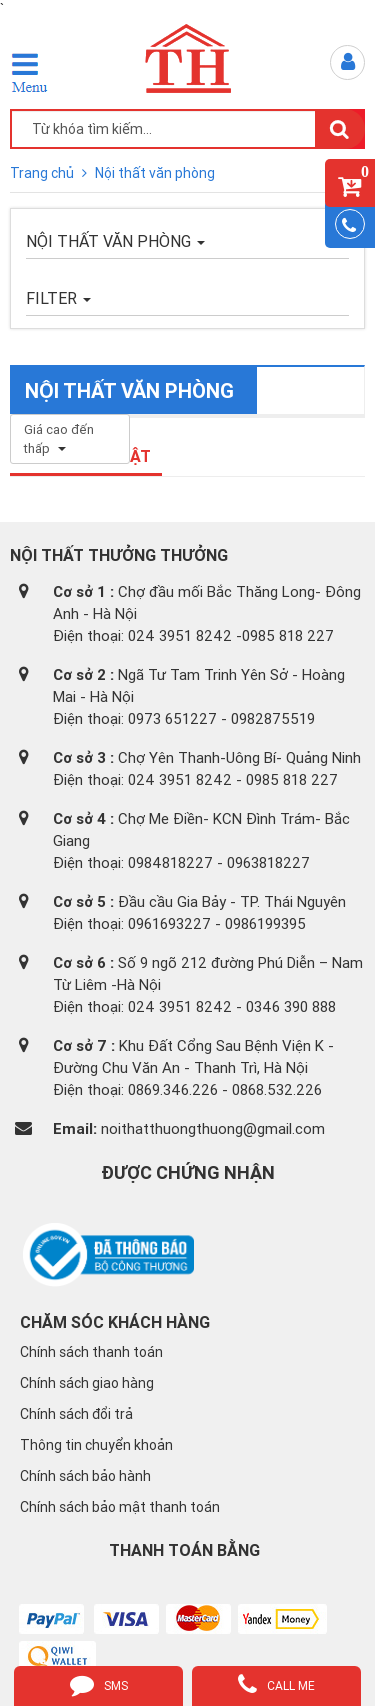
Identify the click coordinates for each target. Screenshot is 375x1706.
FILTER (58, 298)
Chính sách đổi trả (76, 1414)
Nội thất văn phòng (155, 173)
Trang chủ (43, 173)
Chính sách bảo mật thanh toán (120, 1507)
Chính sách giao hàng (87, 1383)
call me (276, 1684)
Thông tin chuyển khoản (96, 1445)
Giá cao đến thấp (59, 439)
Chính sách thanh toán (91, 1352)
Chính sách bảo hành (85, 1476)
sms (99, 1684)
